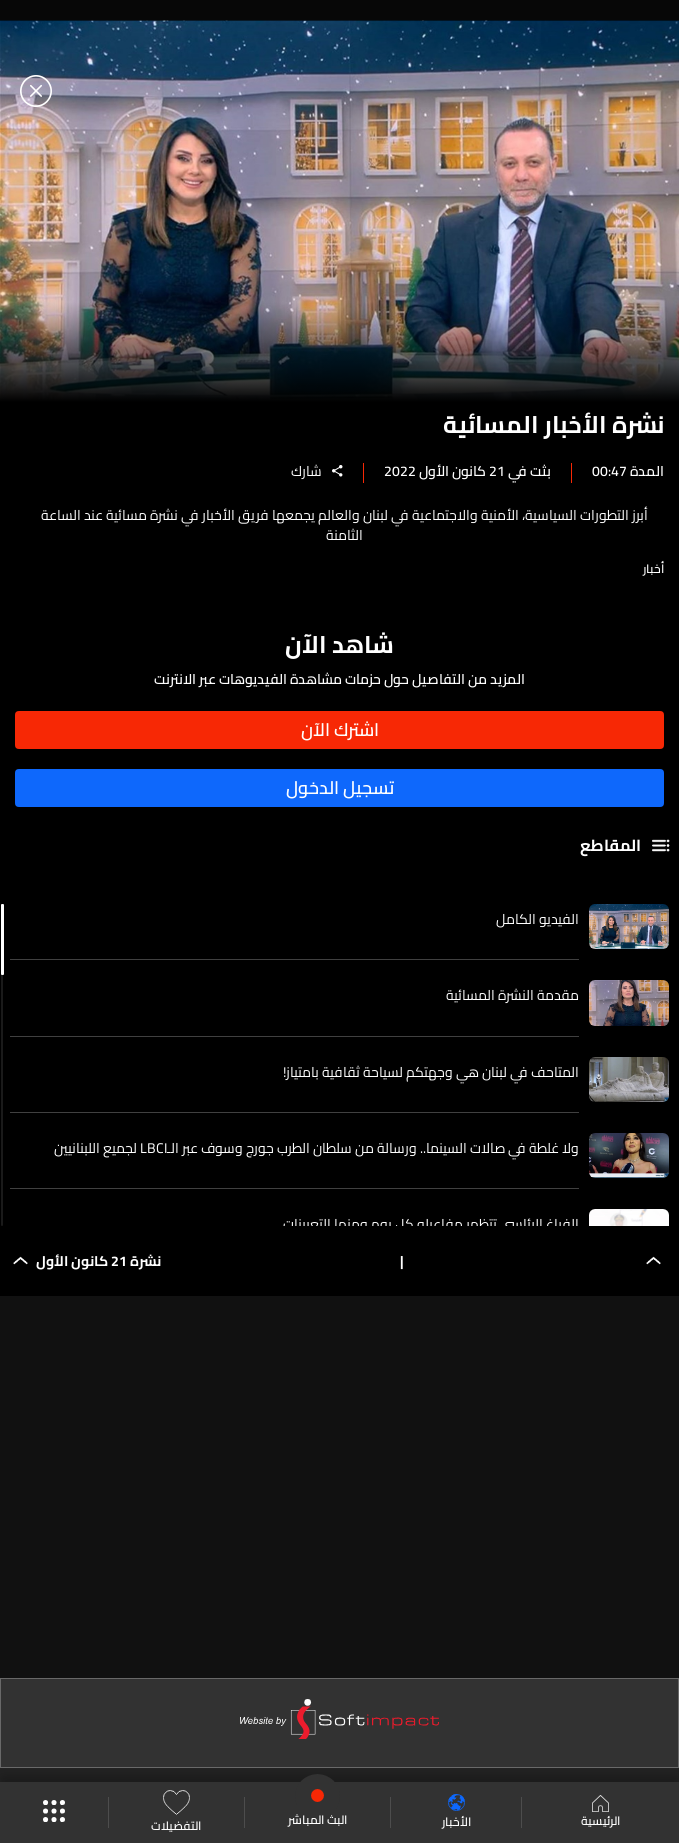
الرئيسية (600, 1813)
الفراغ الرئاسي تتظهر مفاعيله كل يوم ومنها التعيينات (431, 1224)
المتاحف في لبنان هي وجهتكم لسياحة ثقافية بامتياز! (431, 1072)
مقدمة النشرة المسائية (512, 995)
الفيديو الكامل (537, 919)
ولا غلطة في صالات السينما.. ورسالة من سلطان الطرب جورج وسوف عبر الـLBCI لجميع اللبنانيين (316, 1148)
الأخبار (456, 1812)
